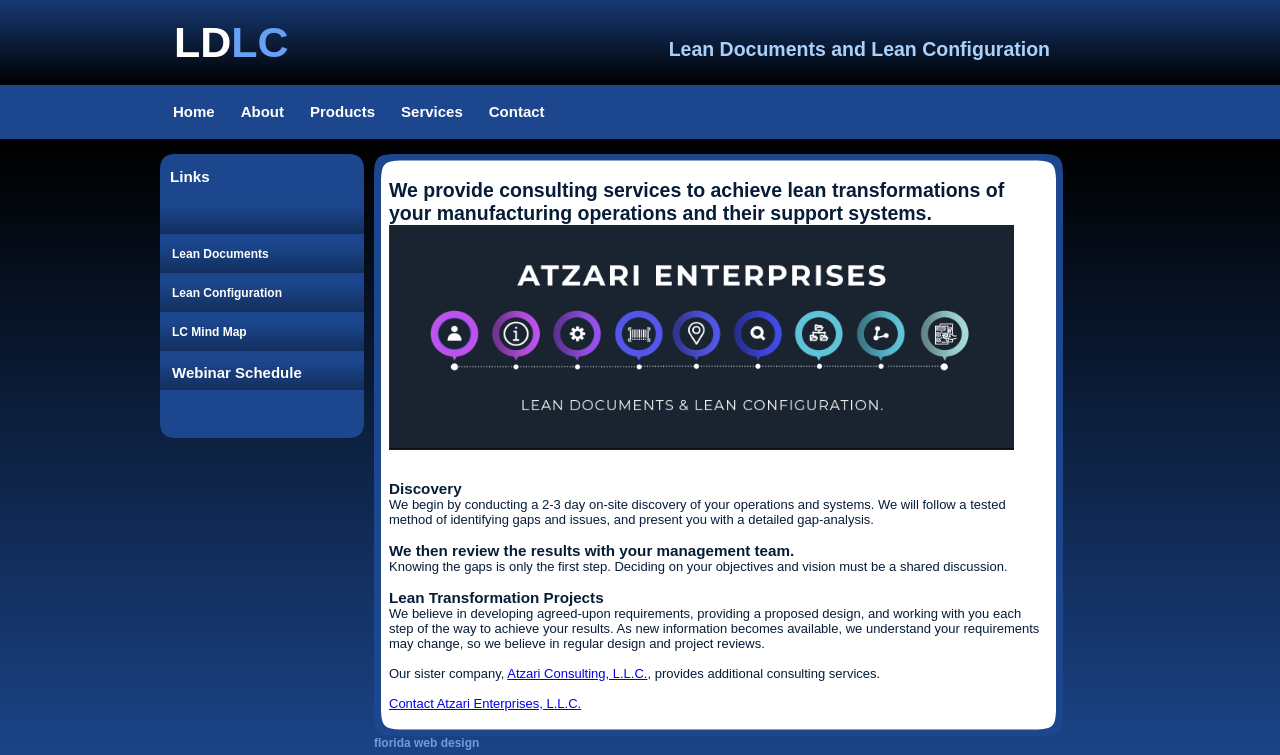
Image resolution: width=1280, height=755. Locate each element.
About (262, 111)
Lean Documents (220, 254)
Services (432, 111)
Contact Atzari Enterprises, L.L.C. (485, 703)
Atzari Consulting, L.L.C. (577, 673)
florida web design (426, 743)
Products (342, 111)
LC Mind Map (209, 332)
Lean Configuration (227, 293)
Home (194, 111)
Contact (517, 111)
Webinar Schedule (237, 372)
